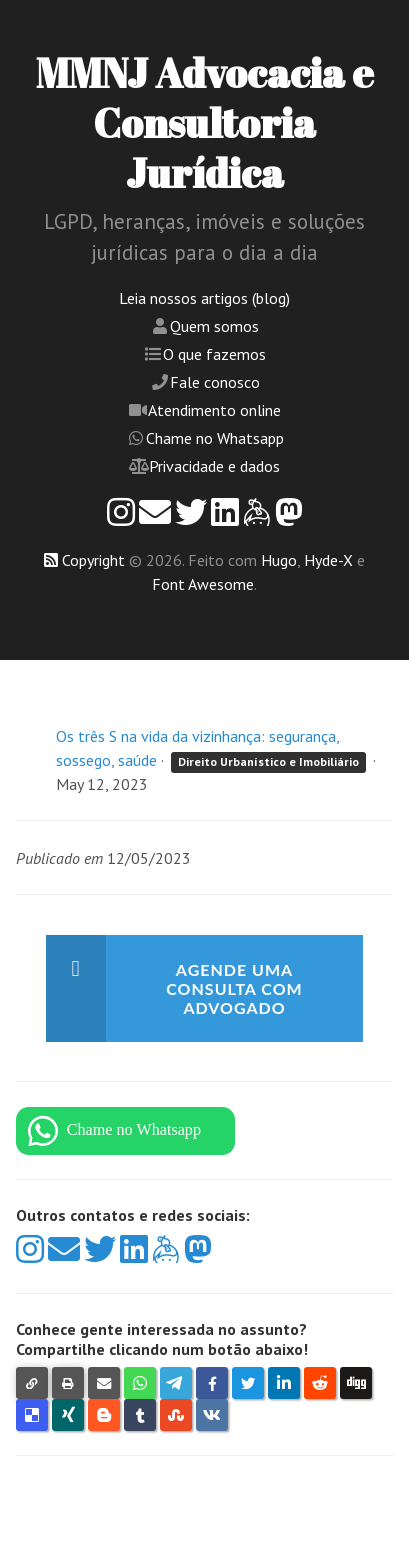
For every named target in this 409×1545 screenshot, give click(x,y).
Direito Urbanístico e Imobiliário (268, 761)
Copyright (93, 560)
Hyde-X (328, 560)
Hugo (279, 560)
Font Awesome (203, 584)
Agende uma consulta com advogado (234, 988)
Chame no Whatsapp (215, 438)
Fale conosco (215, 382)
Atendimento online (214, 410)
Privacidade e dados (214, 466)
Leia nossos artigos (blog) (204, 298)
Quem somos (214, 326)
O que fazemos (214, 354)
